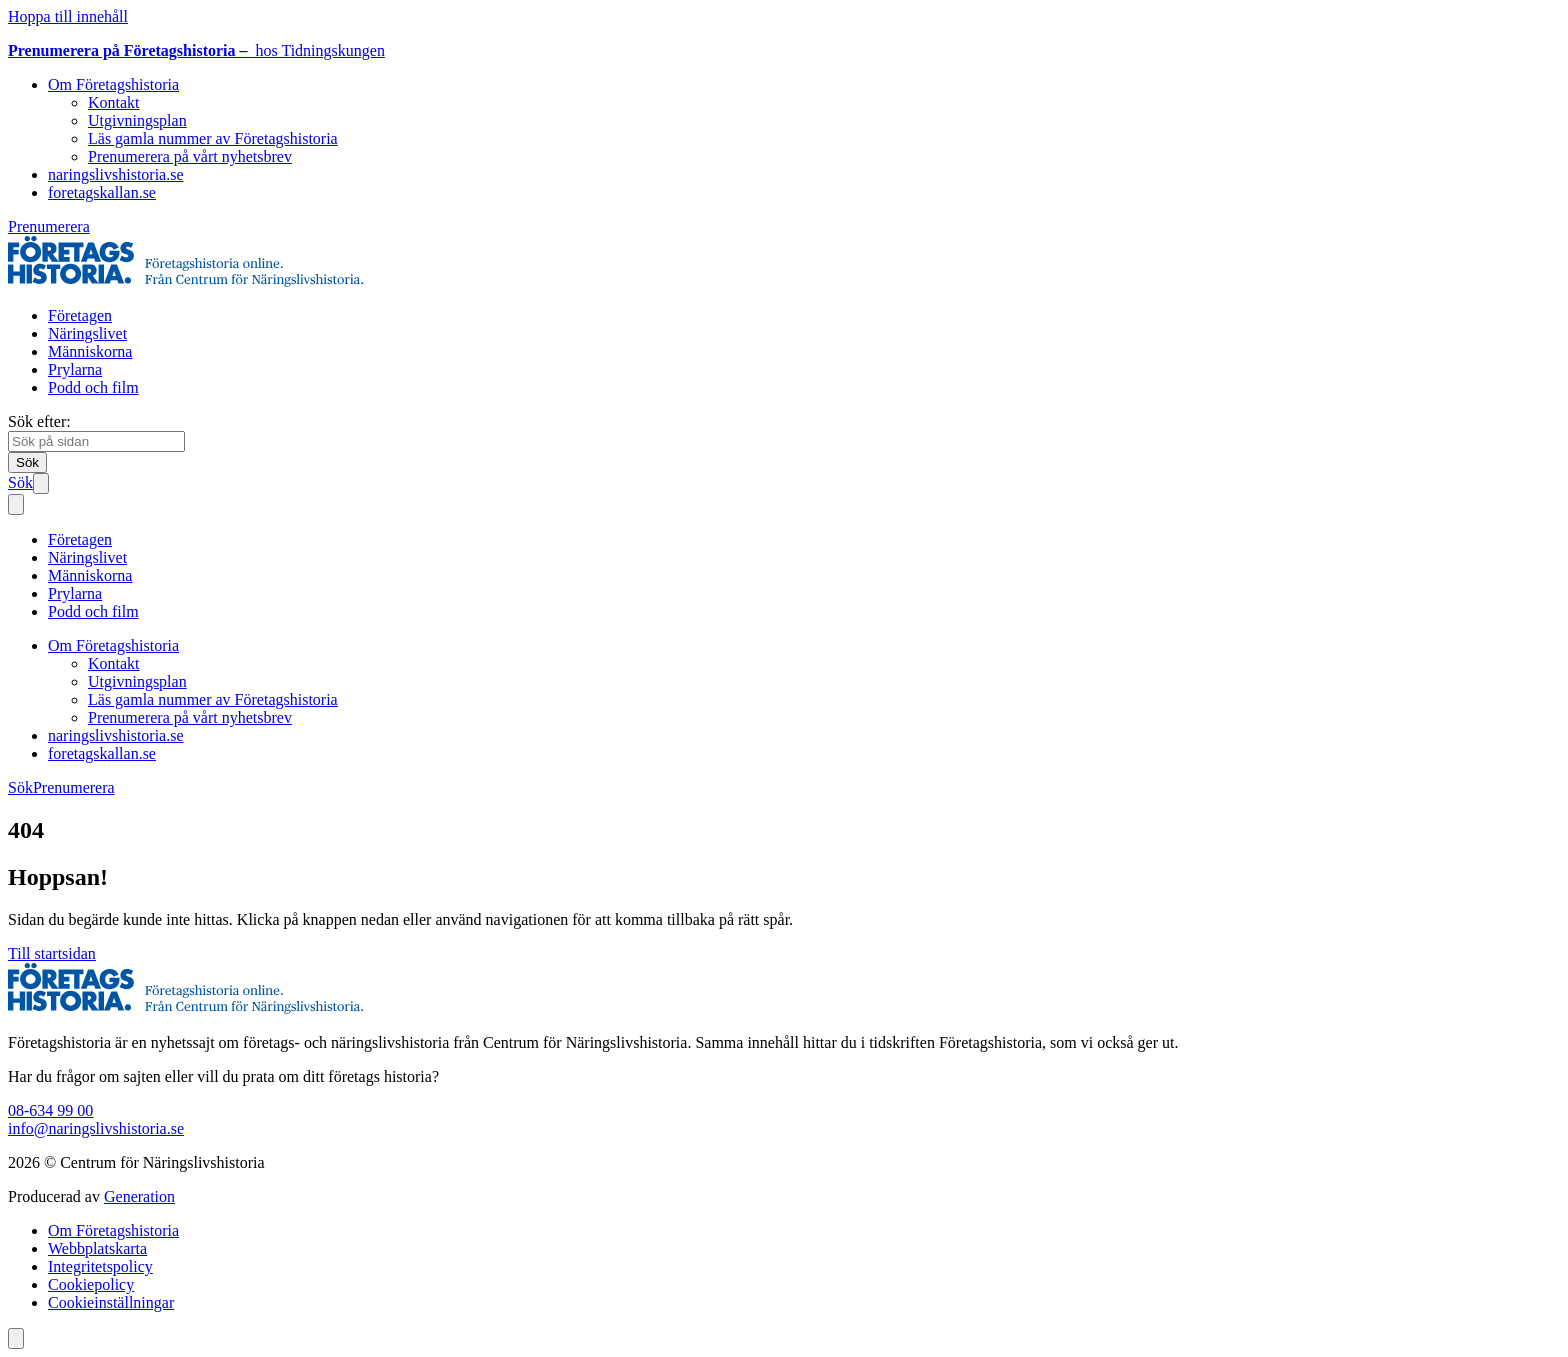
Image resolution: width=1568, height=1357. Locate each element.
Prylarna (75, 369)
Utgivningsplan (137, 120)
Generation (139, 1196)
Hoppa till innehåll (68, 16)
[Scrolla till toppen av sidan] (16, 1338)
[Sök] (27, 462)
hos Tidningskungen (196, 50)
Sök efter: (39, 421)
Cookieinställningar (111, 1302)
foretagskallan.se (102, 192)
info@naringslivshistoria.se (96, 1128)
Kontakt (114, 102)
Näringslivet (87, 333)
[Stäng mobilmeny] (16, 504)
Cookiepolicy (91, 1284)
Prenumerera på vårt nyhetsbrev (190, 156)
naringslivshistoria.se (116, 174)
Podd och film (93, 387)
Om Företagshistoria (113, 84)
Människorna (90, 351)
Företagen (80, 315)
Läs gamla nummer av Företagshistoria (213, 138)
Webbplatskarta (97, 1248)
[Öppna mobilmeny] (41, 483)
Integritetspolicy (100, 1266)
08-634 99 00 (50, 1110)
